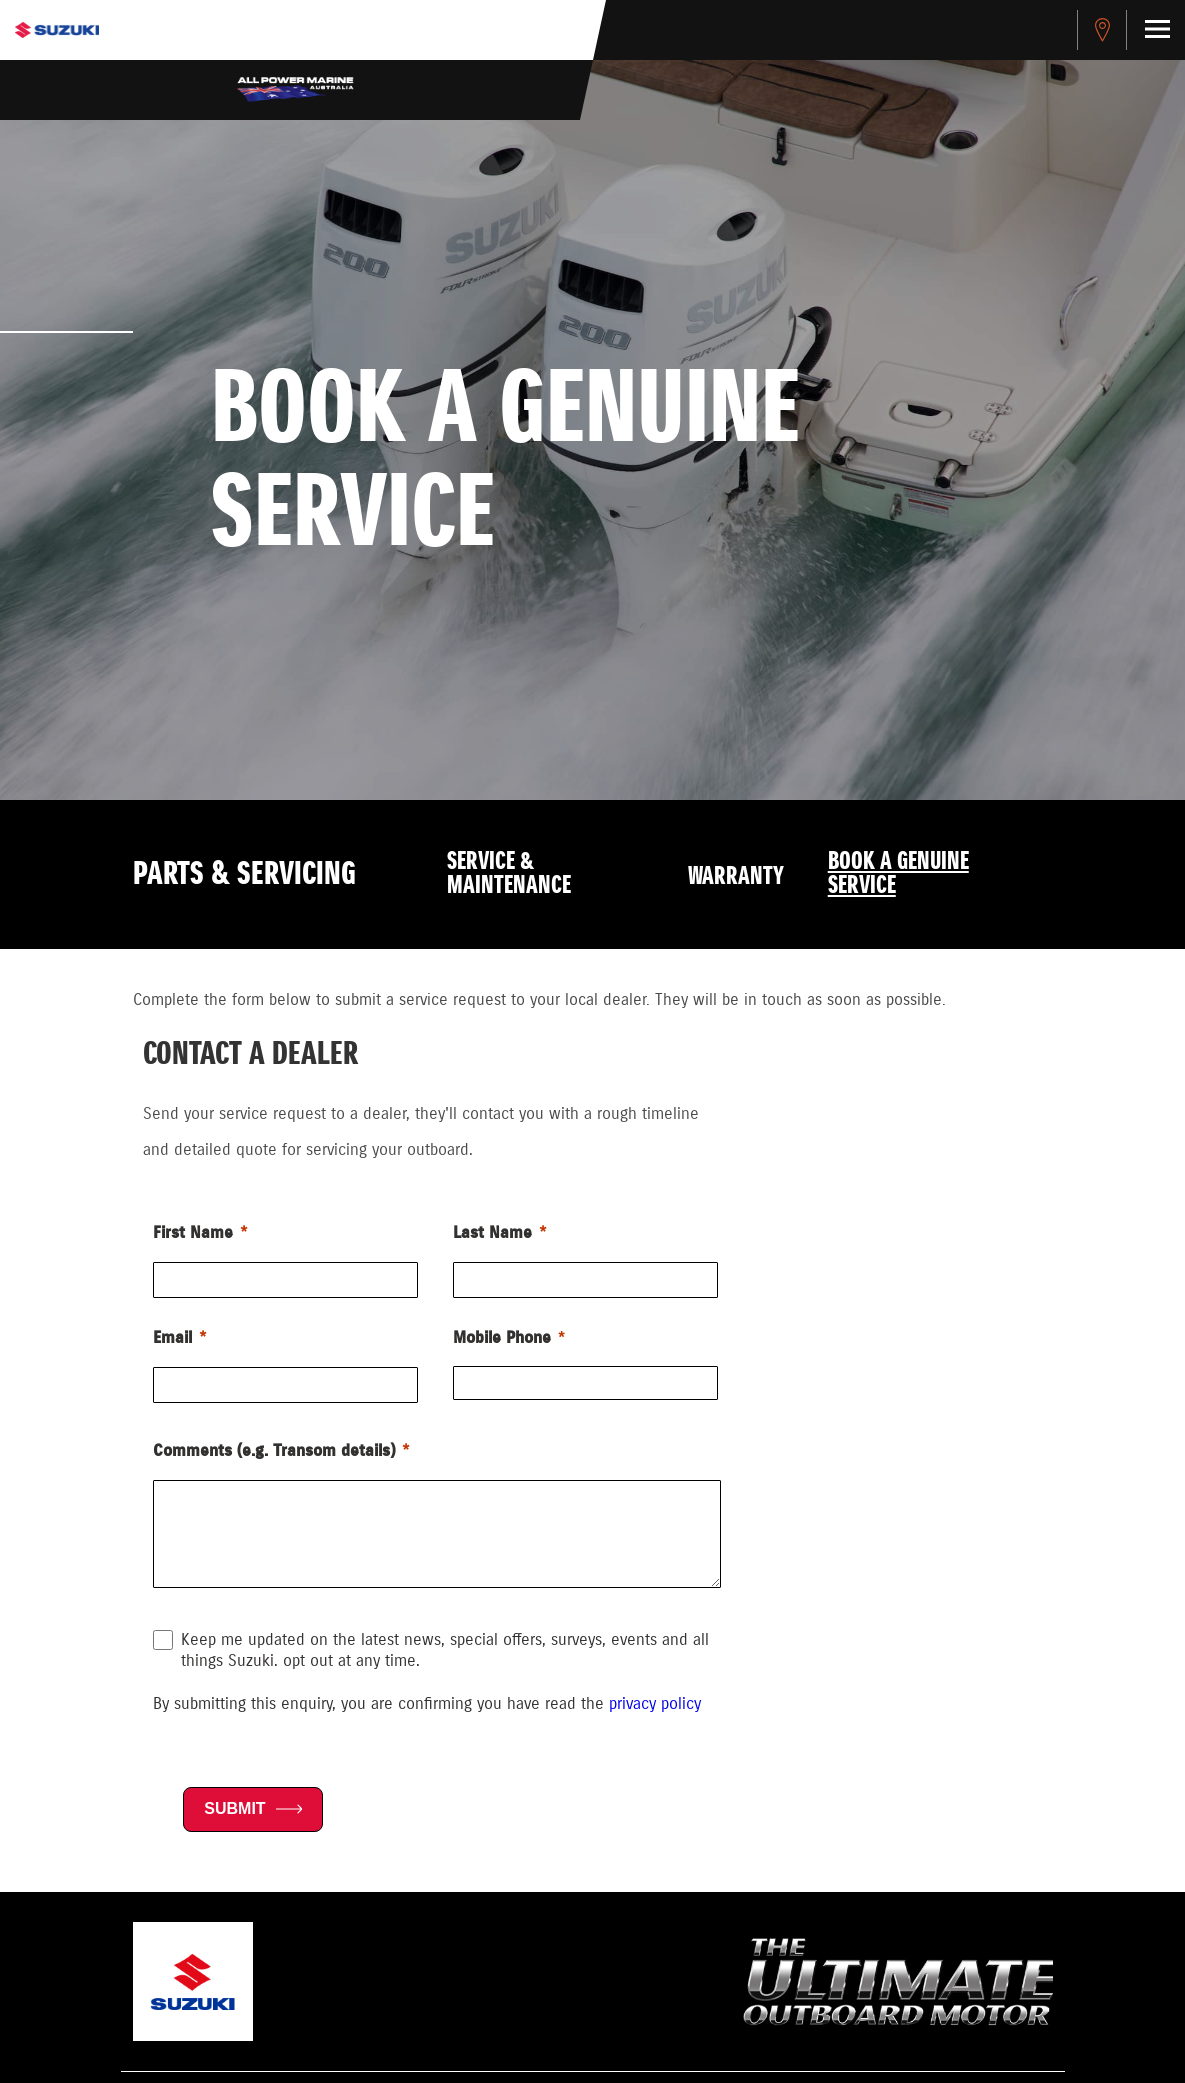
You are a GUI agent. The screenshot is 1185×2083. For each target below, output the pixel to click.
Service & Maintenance (509, 874)
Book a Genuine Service (898, 874)
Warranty (736, 877)
